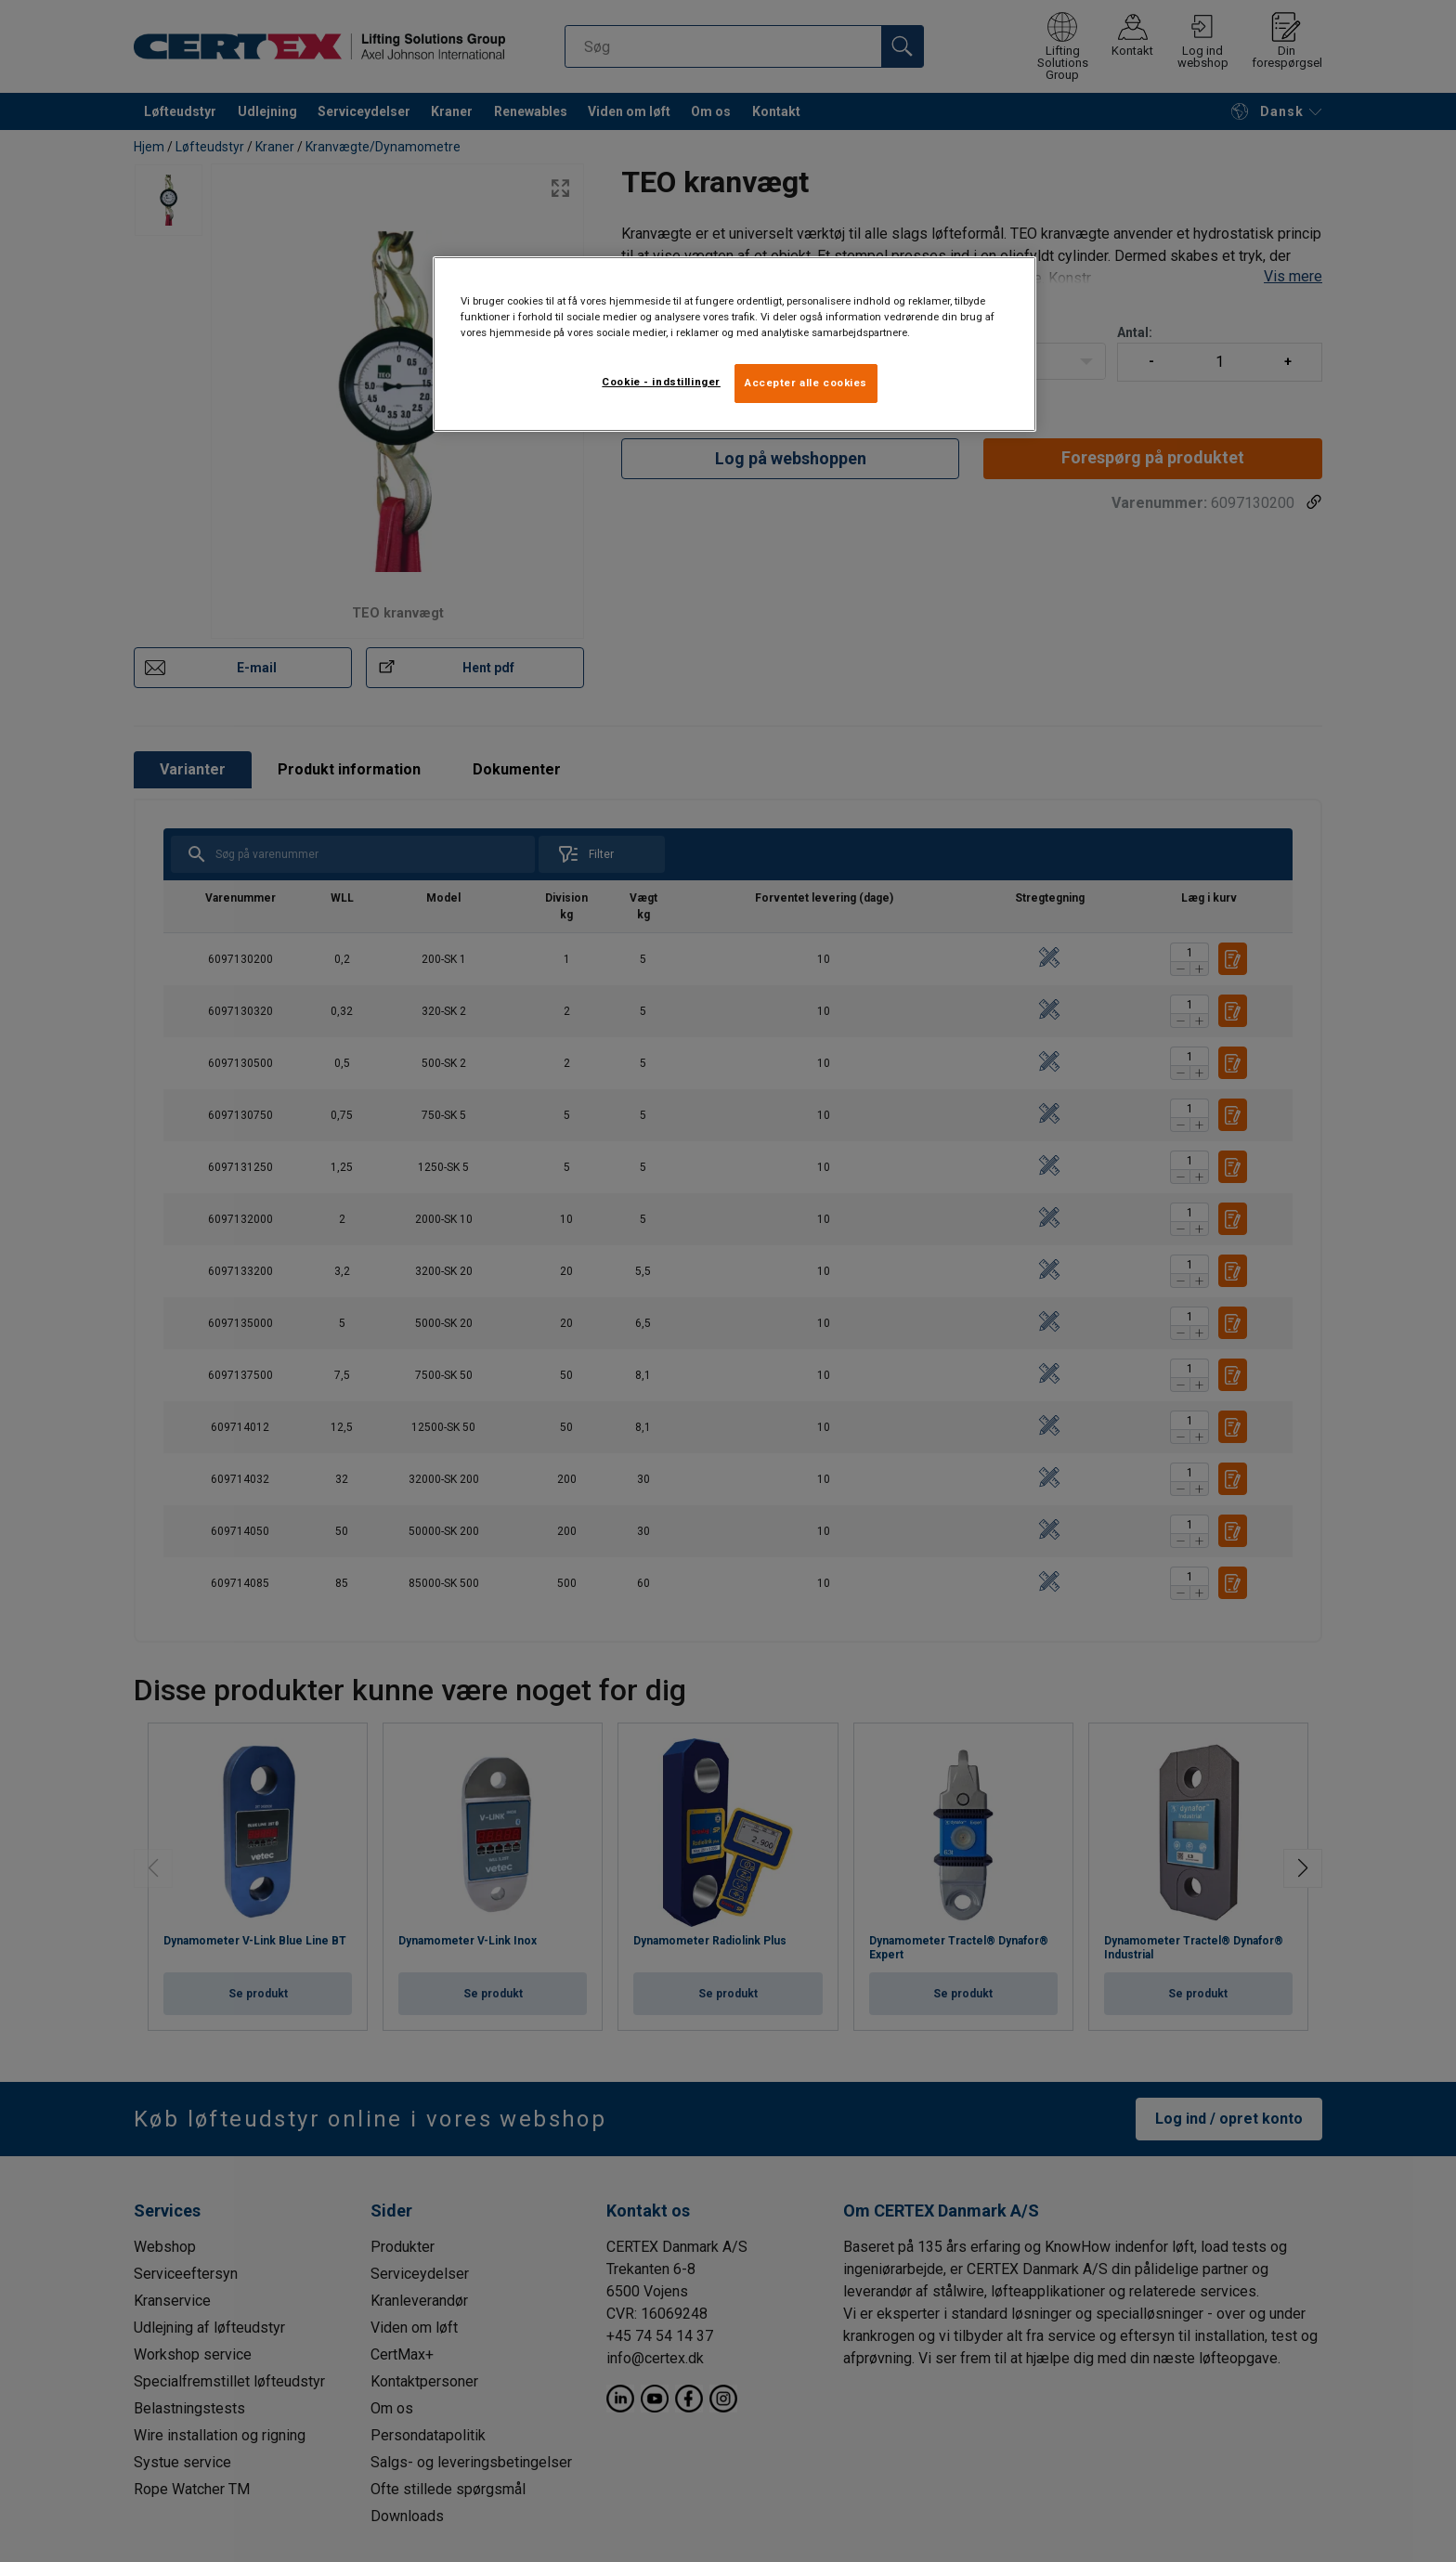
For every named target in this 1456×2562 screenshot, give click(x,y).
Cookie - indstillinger (661, 381)
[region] (734, 344)
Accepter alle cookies (806, 382)
